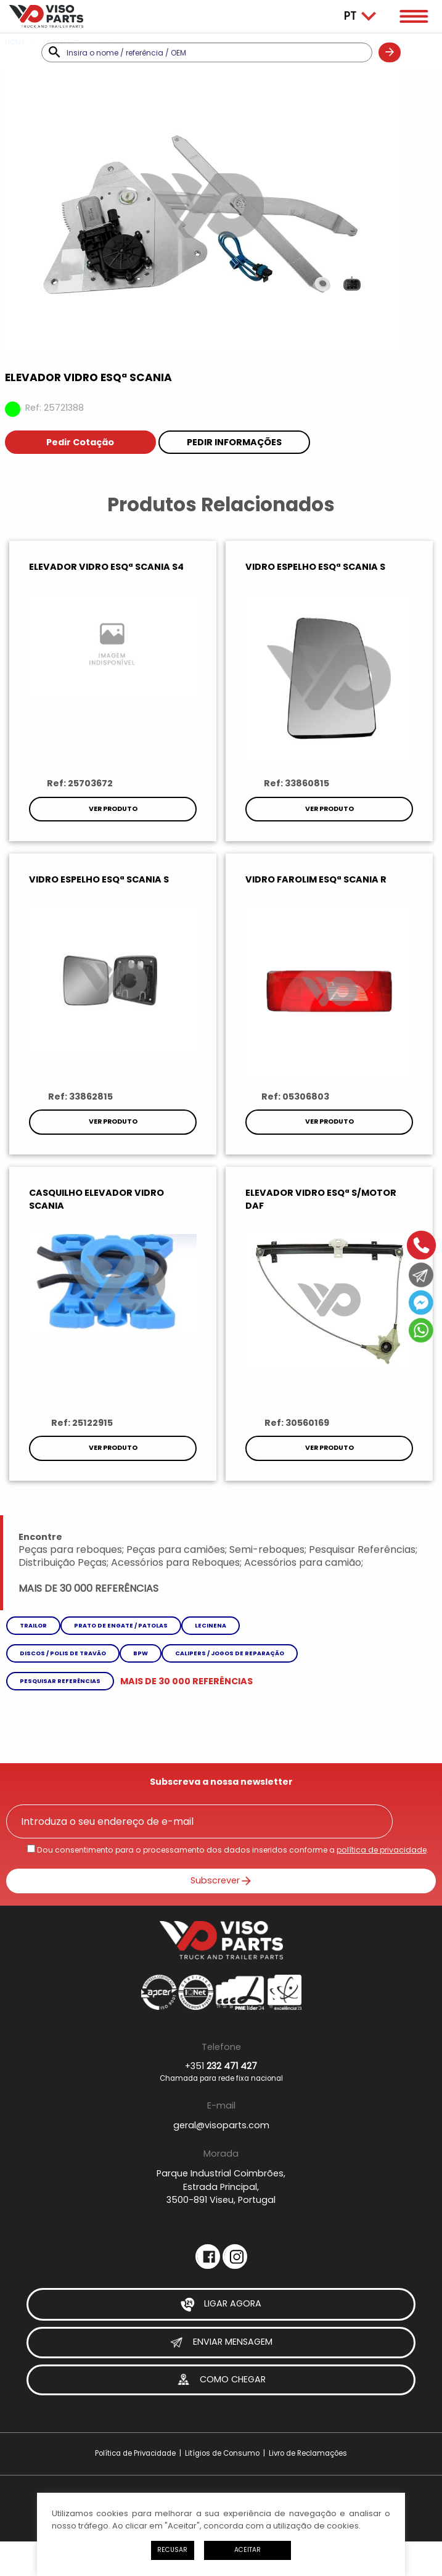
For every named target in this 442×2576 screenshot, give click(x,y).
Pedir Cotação (80, 442)
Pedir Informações (234, 442)
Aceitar (247, 2549)
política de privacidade (382, 1850)
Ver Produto (113, 808)
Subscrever (221, 1880)
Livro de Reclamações (308, 2453)
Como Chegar (221, 2380)
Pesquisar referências (60, 1681)
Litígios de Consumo (222, 2453)
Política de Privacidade (135, 2453)
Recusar (172, 2549)
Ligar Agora (220, 2304)
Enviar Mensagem (220, 2342)
